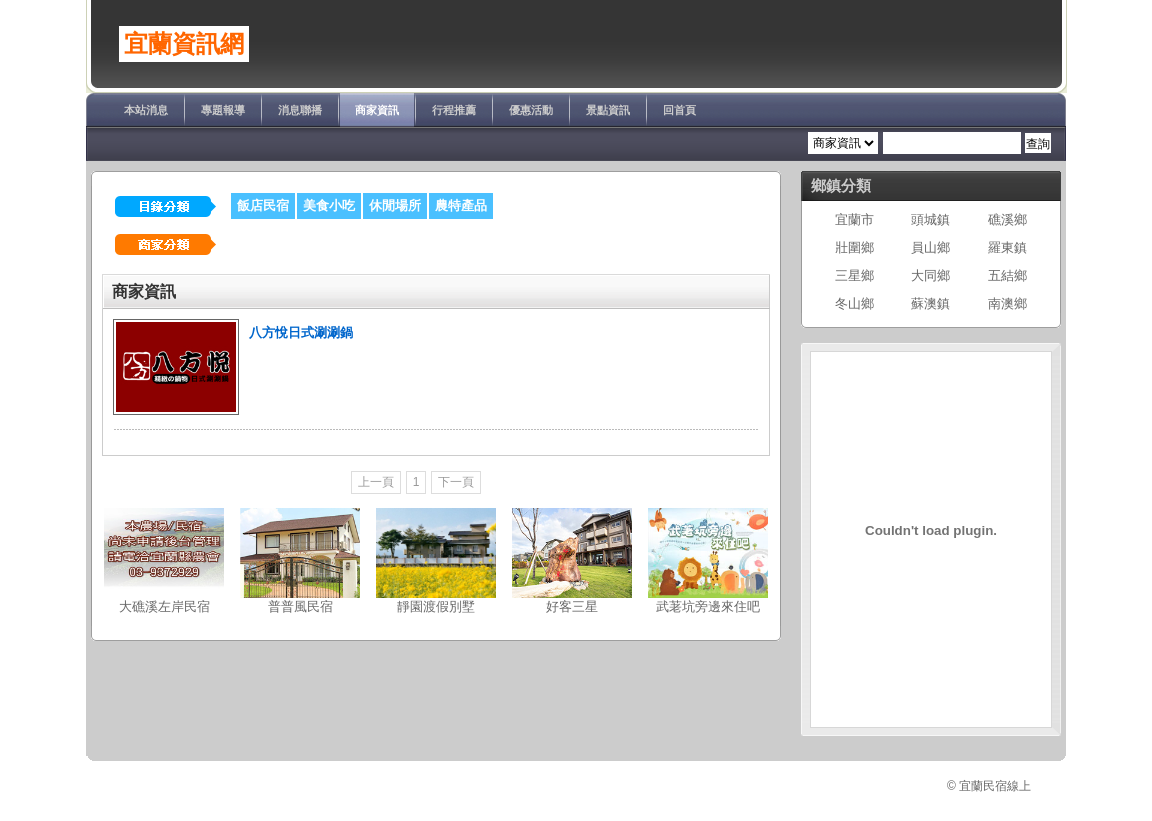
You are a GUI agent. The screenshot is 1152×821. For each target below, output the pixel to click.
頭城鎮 (930, 219)
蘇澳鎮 (930, 303)
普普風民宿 (300, 606)
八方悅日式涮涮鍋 (301, 332)
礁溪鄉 (1007, 219)
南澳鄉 (1007, 303)
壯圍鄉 (854, 247)
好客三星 (572, 606)
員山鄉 (930, 247)
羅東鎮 (1007, 247)
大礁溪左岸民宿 (164, 606)
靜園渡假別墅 (436, 606)
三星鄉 (854, 275)
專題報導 (223, 110)
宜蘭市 (854, 219)
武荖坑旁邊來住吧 (708, 606)
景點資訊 (608, 110)
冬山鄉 (854, 303)
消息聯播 (300, 110)
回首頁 (679, 110)
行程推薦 (454, 110)
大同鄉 (930, 275)
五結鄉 (1007, 275)
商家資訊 (377, 110)
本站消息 (146, 110)
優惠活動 (531, 110)
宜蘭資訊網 (184, 44)
